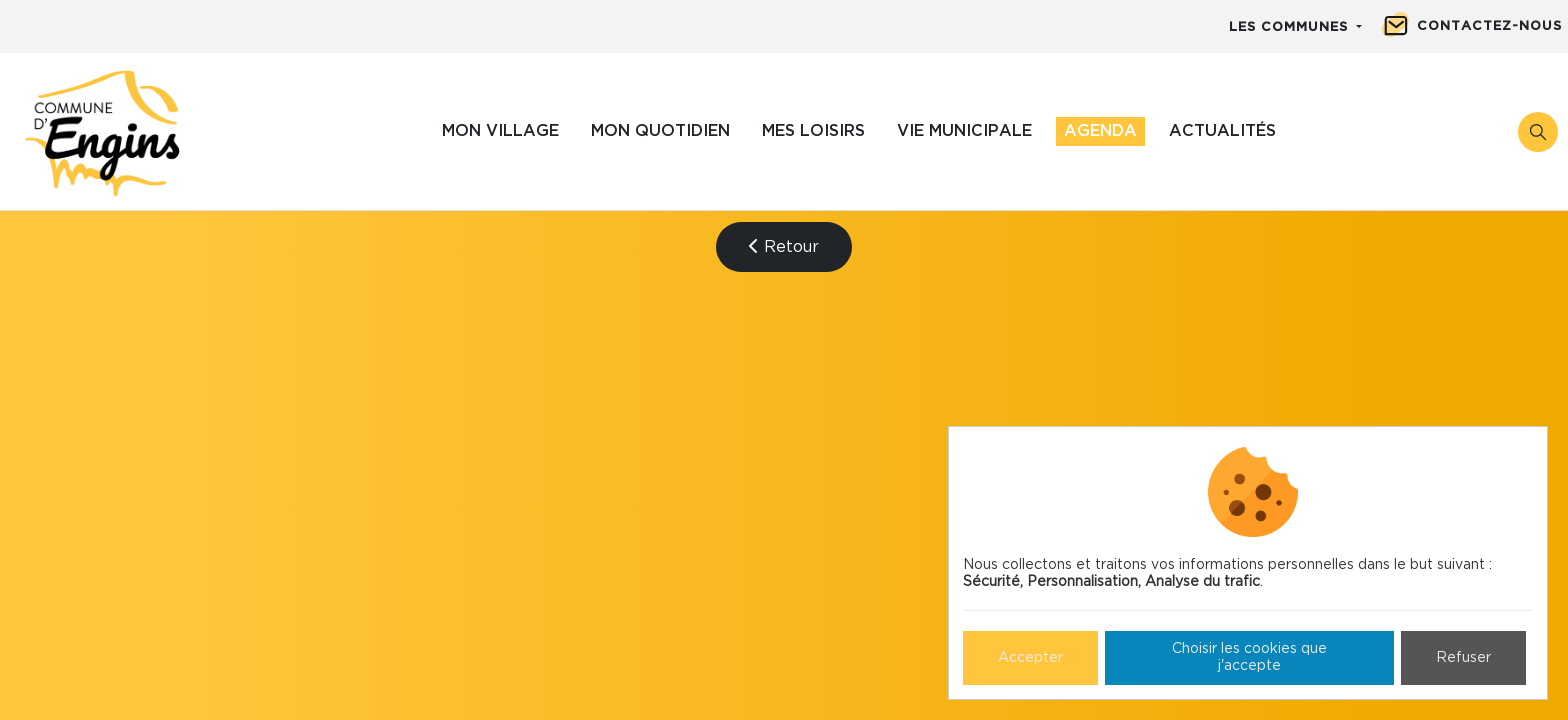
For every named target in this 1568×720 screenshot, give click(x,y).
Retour (784, 246)
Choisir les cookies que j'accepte (1249, 657)
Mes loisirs (813, 131)
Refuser (1463, 658)
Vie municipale (964, 131)
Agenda (1100, 131)
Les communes (1291, 27)
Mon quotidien (660, 131)
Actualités (1222, 131)
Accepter (1030, 658)
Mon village (500, 131)
